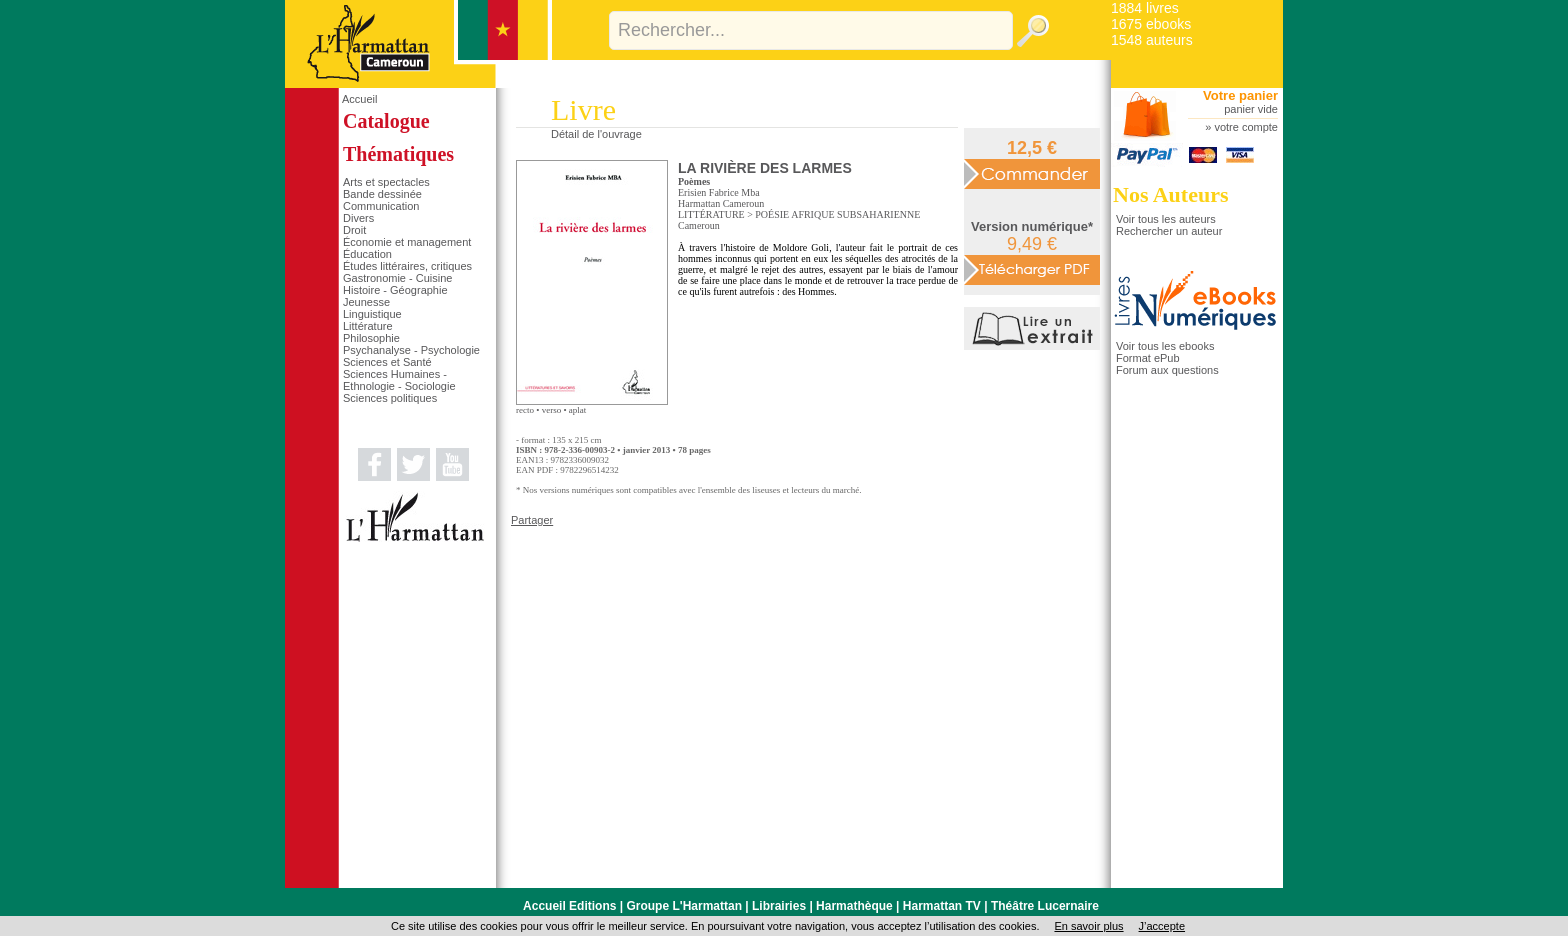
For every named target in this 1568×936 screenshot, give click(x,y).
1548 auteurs (1152, 40)
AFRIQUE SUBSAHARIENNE (855, 214)
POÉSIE (772, 214)
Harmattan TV (942, 906)
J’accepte (1162, 926)
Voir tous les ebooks (1165, 346)
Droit (354, 230)
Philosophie (371, 338)
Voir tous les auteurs (1166, 219)
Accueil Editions (569, 906)
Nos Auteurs (1171, 194)
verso (552, 410)
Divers (358, 218)
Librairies (779, 906)
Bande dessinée (382, 194)
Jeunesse (366, 302)
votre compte (1246, 127)
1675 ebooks (1151, 24)
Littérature (368, 326)
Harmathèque (854, 906)
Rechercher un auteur (1169, 231)
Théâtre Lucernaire (1045, 906)
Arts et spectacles (386, 182)
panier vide (1251, 109)
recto (525, 410)
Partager (532, 520)
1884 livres (1145, 8)
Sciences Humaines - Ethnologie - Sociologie (399, 380)
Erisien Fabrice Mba (719, 192)
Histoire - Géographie (395, 290)
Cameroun (699, 225)
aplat (578, 410)
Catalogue (386, 121)
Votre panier (1240, 95)
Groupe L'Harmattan (684, 906)
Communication (381, 206)
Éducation (367, 254)
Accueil (359, 99)
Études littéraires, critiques (407, 266)
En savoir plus (1088, 926)
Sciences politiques (390, 398)
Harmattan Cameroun (721, 203)
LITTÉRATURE (711, 214)
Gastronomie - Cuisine (397, 278)
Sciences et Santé (387, 362)
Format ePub (1148, 358)
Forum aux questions (1167, 370)
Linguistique (372, 314)
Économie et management (407, 242)
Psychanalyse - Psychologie (411, 350)
